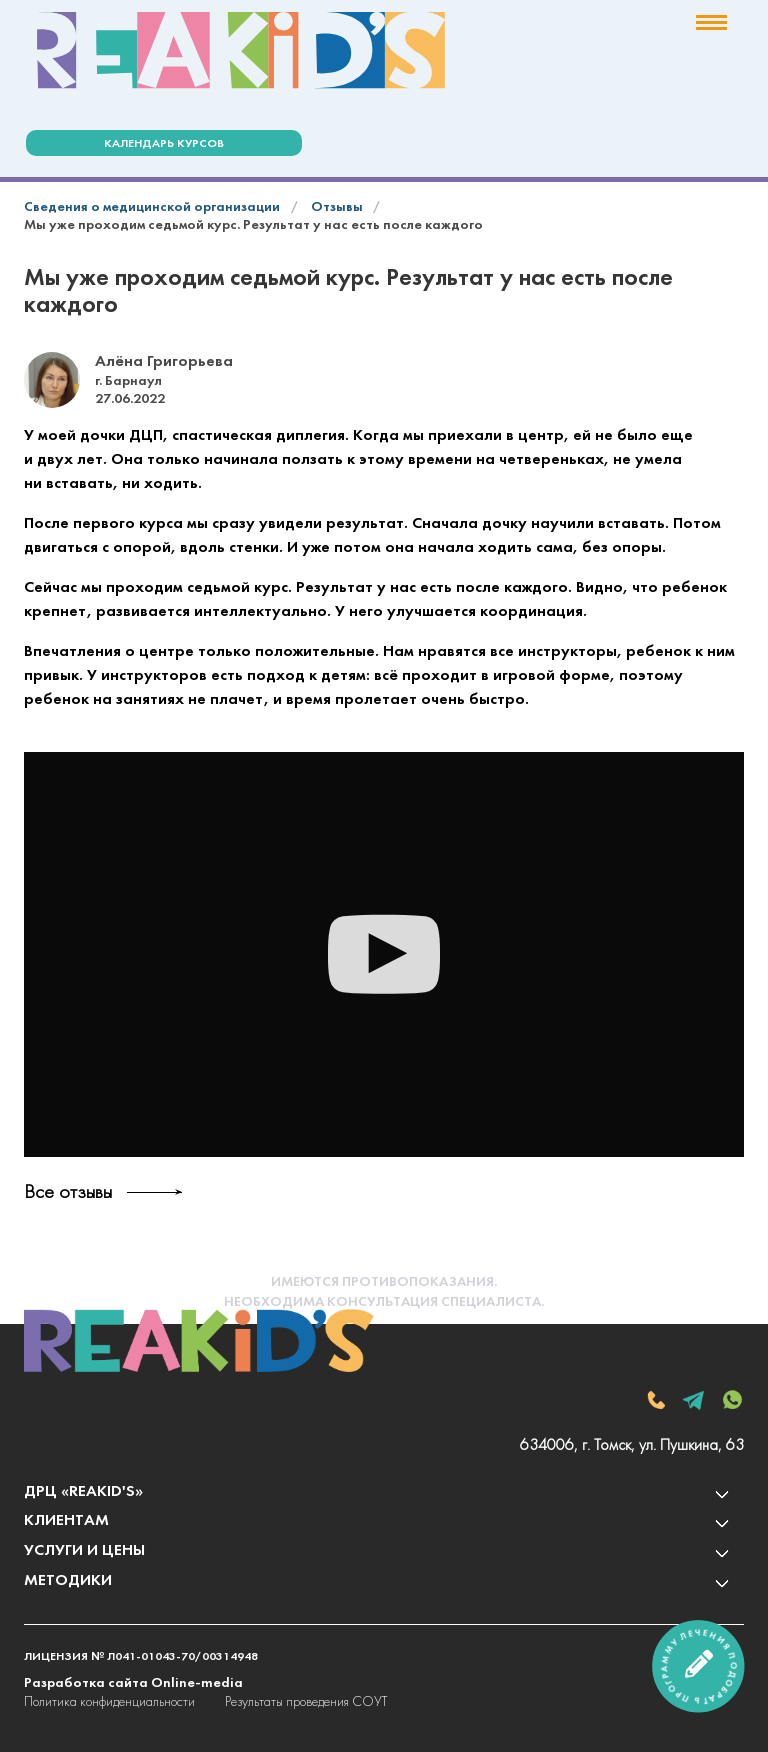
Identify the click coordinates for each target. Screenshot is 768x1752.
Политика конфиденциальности (109, 1702)
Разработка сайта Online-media (133, 1683)
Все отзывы (68, 1193)
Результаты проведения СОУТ (306, 1702)
